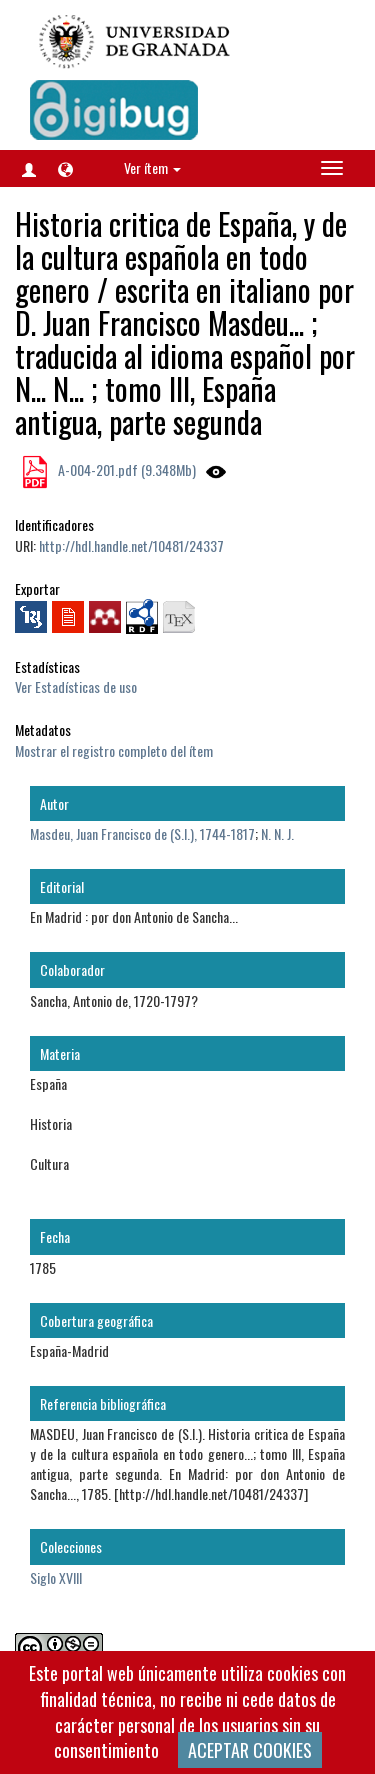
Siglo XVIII (56, 1577)
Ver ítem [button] (152, 167)
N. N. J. (277, 833)
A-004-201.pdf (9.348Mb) (125, 469)
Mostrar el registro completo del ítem (114, 750)
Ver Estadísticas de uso (76, 686)
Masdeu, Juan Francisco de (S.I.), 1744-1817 (142, 833)
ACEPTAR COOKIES (250, 1750)
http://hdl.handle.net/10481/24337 (131, 545)
